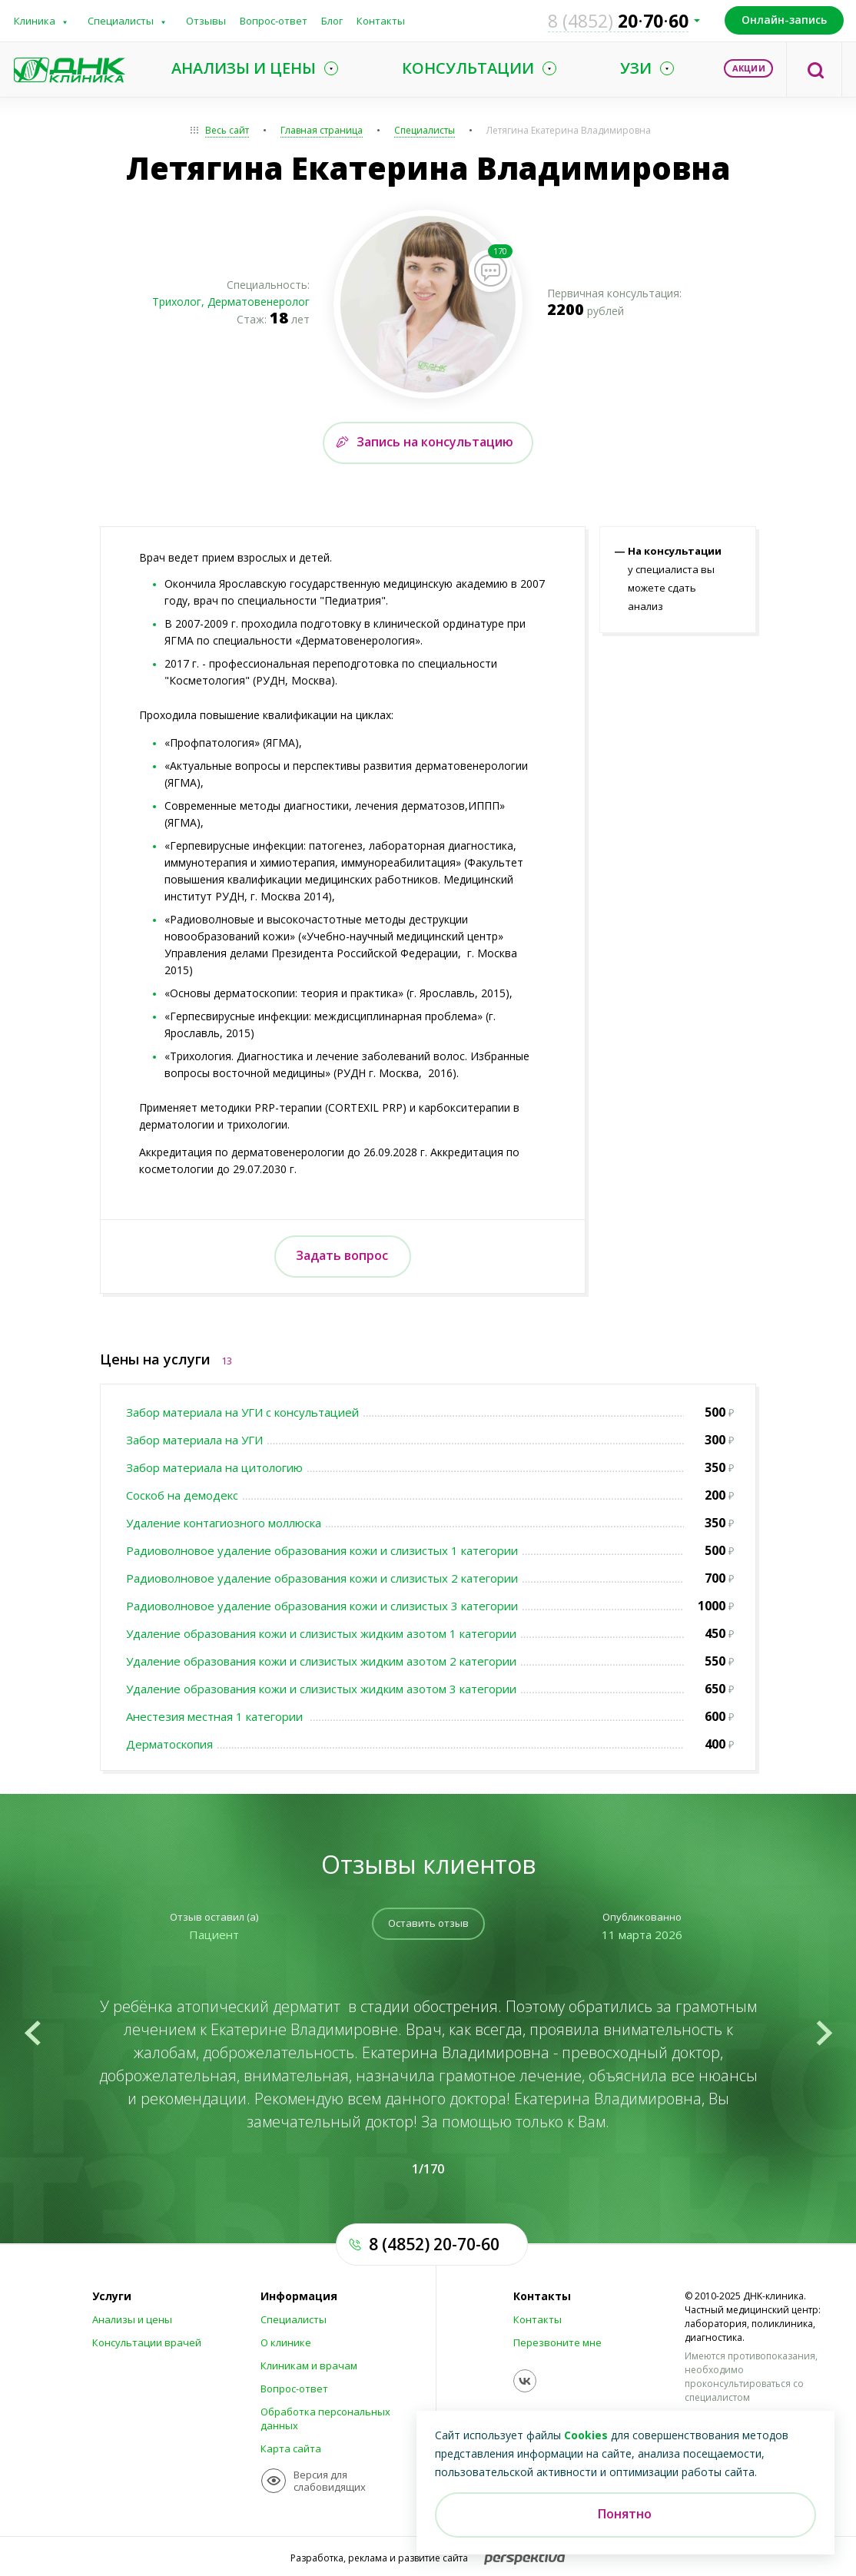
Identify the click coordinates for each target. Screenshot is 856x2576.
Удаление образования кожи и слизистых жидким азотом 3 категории (321, 1688)
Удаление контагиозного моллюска (223, 1522)
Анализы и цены (132, 2319)
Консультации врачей (146, 2342)
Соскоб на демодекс (182, 1495)
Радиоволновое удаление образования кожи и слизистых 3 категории (322, 1605)
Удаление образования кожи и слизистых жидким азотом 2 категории (321, 1661)
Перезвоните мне (557, 2342)
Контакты (381, 21)
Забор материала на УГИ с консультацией (242, 1412)
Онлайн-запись (784, 19)
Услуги (111, 2296)
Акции (748, 68)
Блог (332, 21)
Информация (298, 2296)
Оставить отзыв (428, 1923)
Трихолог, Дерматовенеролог (231, 301)
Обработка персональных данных (325, 2418)
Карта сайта (290, 2448)
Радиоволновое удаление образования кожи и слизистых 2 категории (322, 1578)
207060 (618, 20)
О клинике (285, 2342)
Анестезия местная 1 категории (216, 1716)
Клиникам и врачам (308, 2365)
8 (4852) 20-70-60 (434, 2244)
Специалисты (121, 21)
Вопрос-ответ (273, 21)
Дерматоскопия (169, 1744)
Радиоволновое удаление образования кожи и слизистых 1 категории (322, 1550)
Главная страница (321, 130)
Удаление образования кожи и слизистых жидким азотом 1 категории (321, 1633)
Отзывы (206, 21)
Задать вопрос (342, 1255)
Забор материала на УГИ (194, 1439)
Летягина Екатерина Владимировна (568, 130)
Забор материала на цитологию (214, 1467)
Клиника (34, 21)
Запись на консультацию (435, 441)
